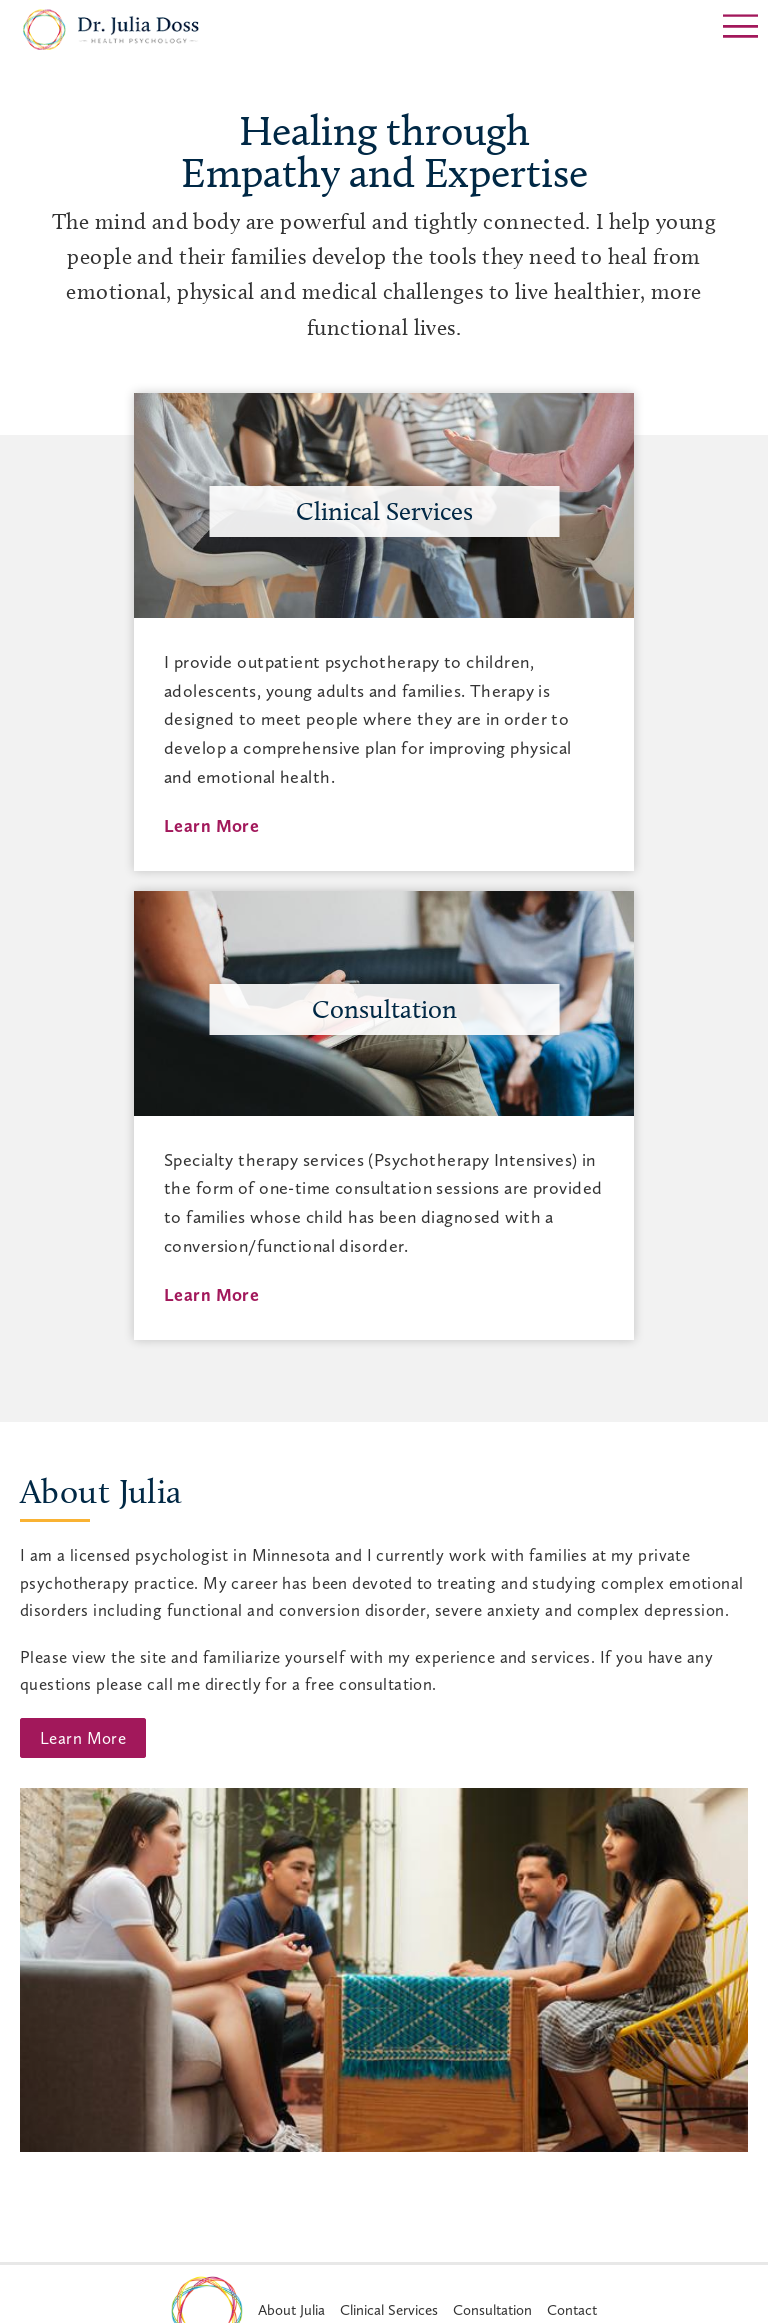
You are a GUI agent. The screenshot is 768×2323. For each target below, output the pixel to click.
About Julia (101, 1491)
